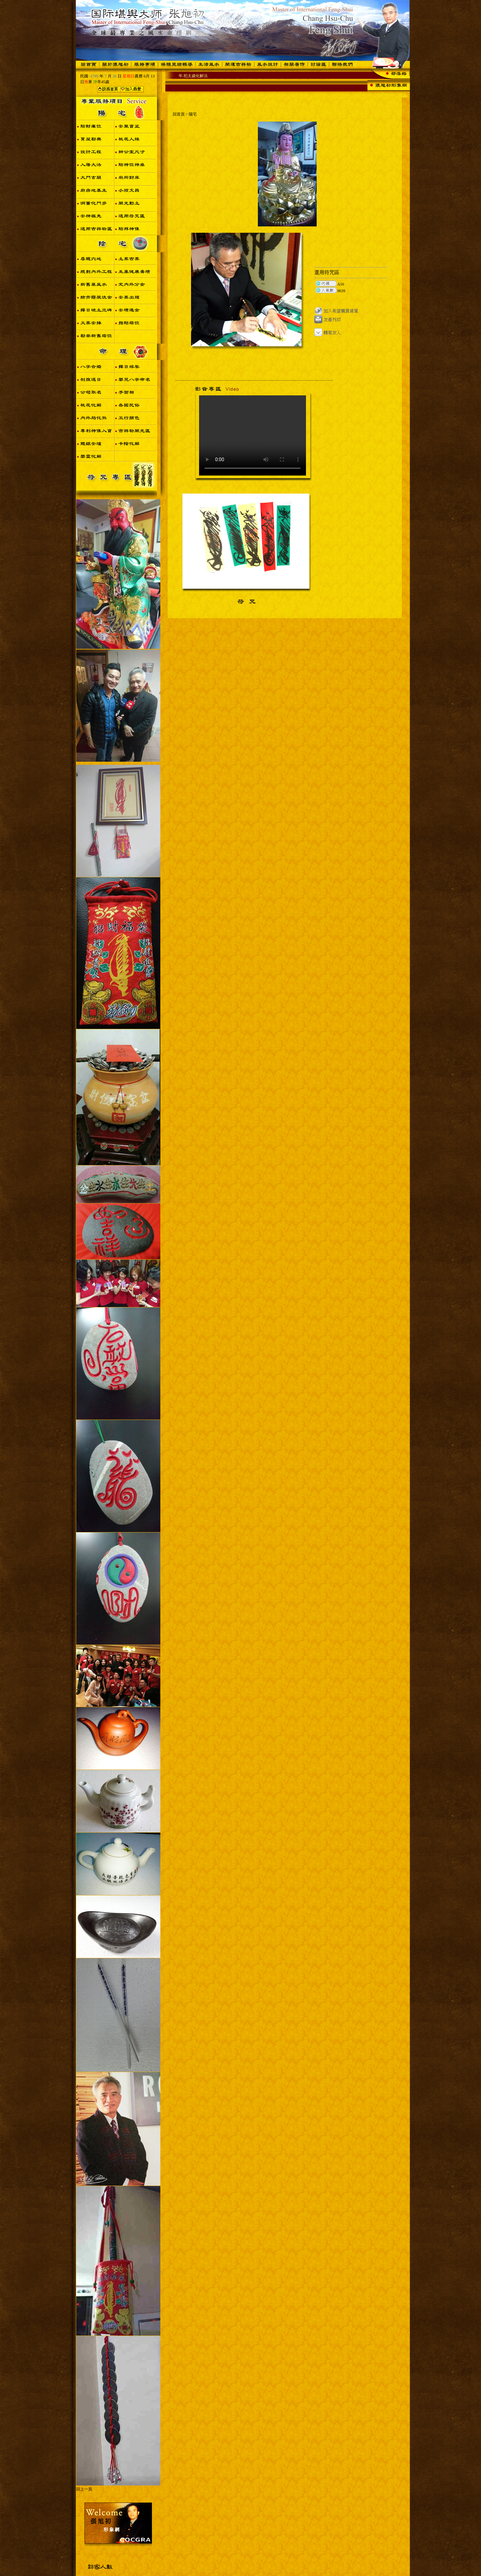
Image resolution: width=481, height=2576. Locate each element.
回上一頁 (84, 2489)
